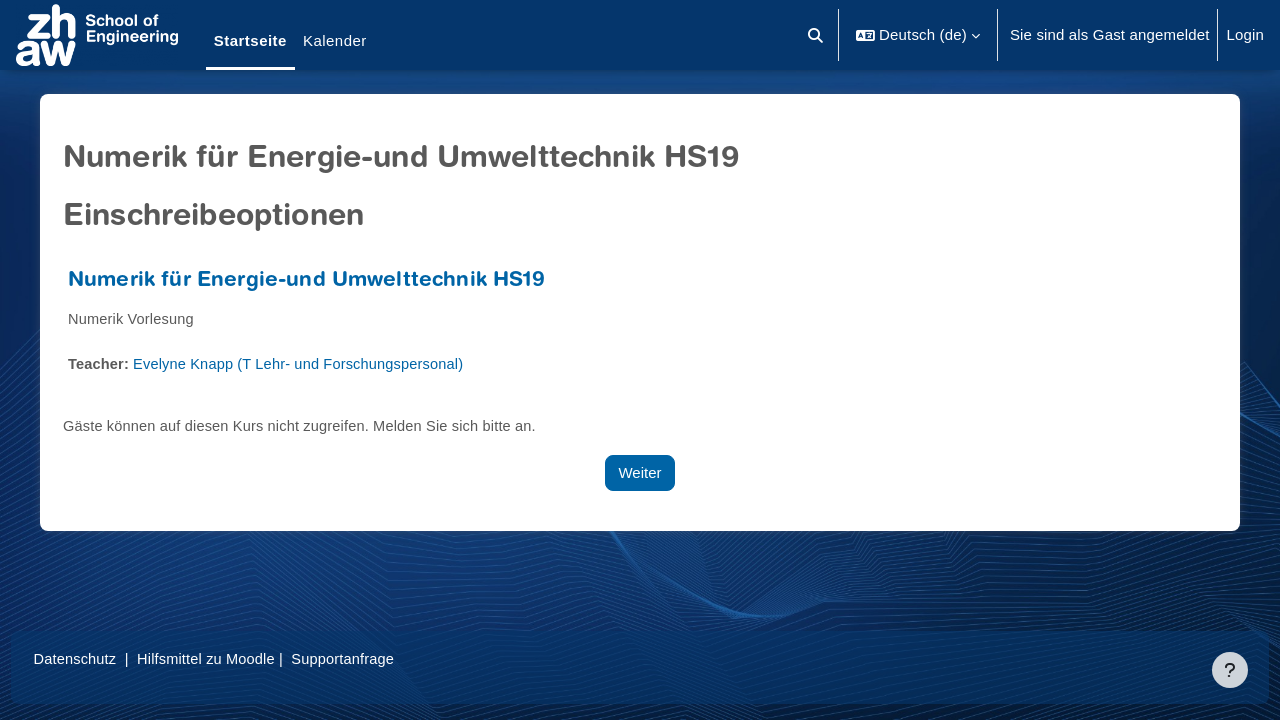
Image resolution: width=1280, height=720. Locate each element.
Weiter (639, 472)
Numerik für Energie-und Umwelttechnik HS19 (314, 281)
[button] (816, 35)
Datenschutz (113, 658)
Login (1245, 34)
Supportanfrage (389, 658)
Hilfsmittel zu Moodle (249, 658)
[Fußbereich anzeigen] (1230, 670)
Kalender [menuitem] (335, 40)
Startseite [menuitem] (250, 40)
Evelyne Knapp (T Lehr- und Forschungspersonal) (313, 363)
